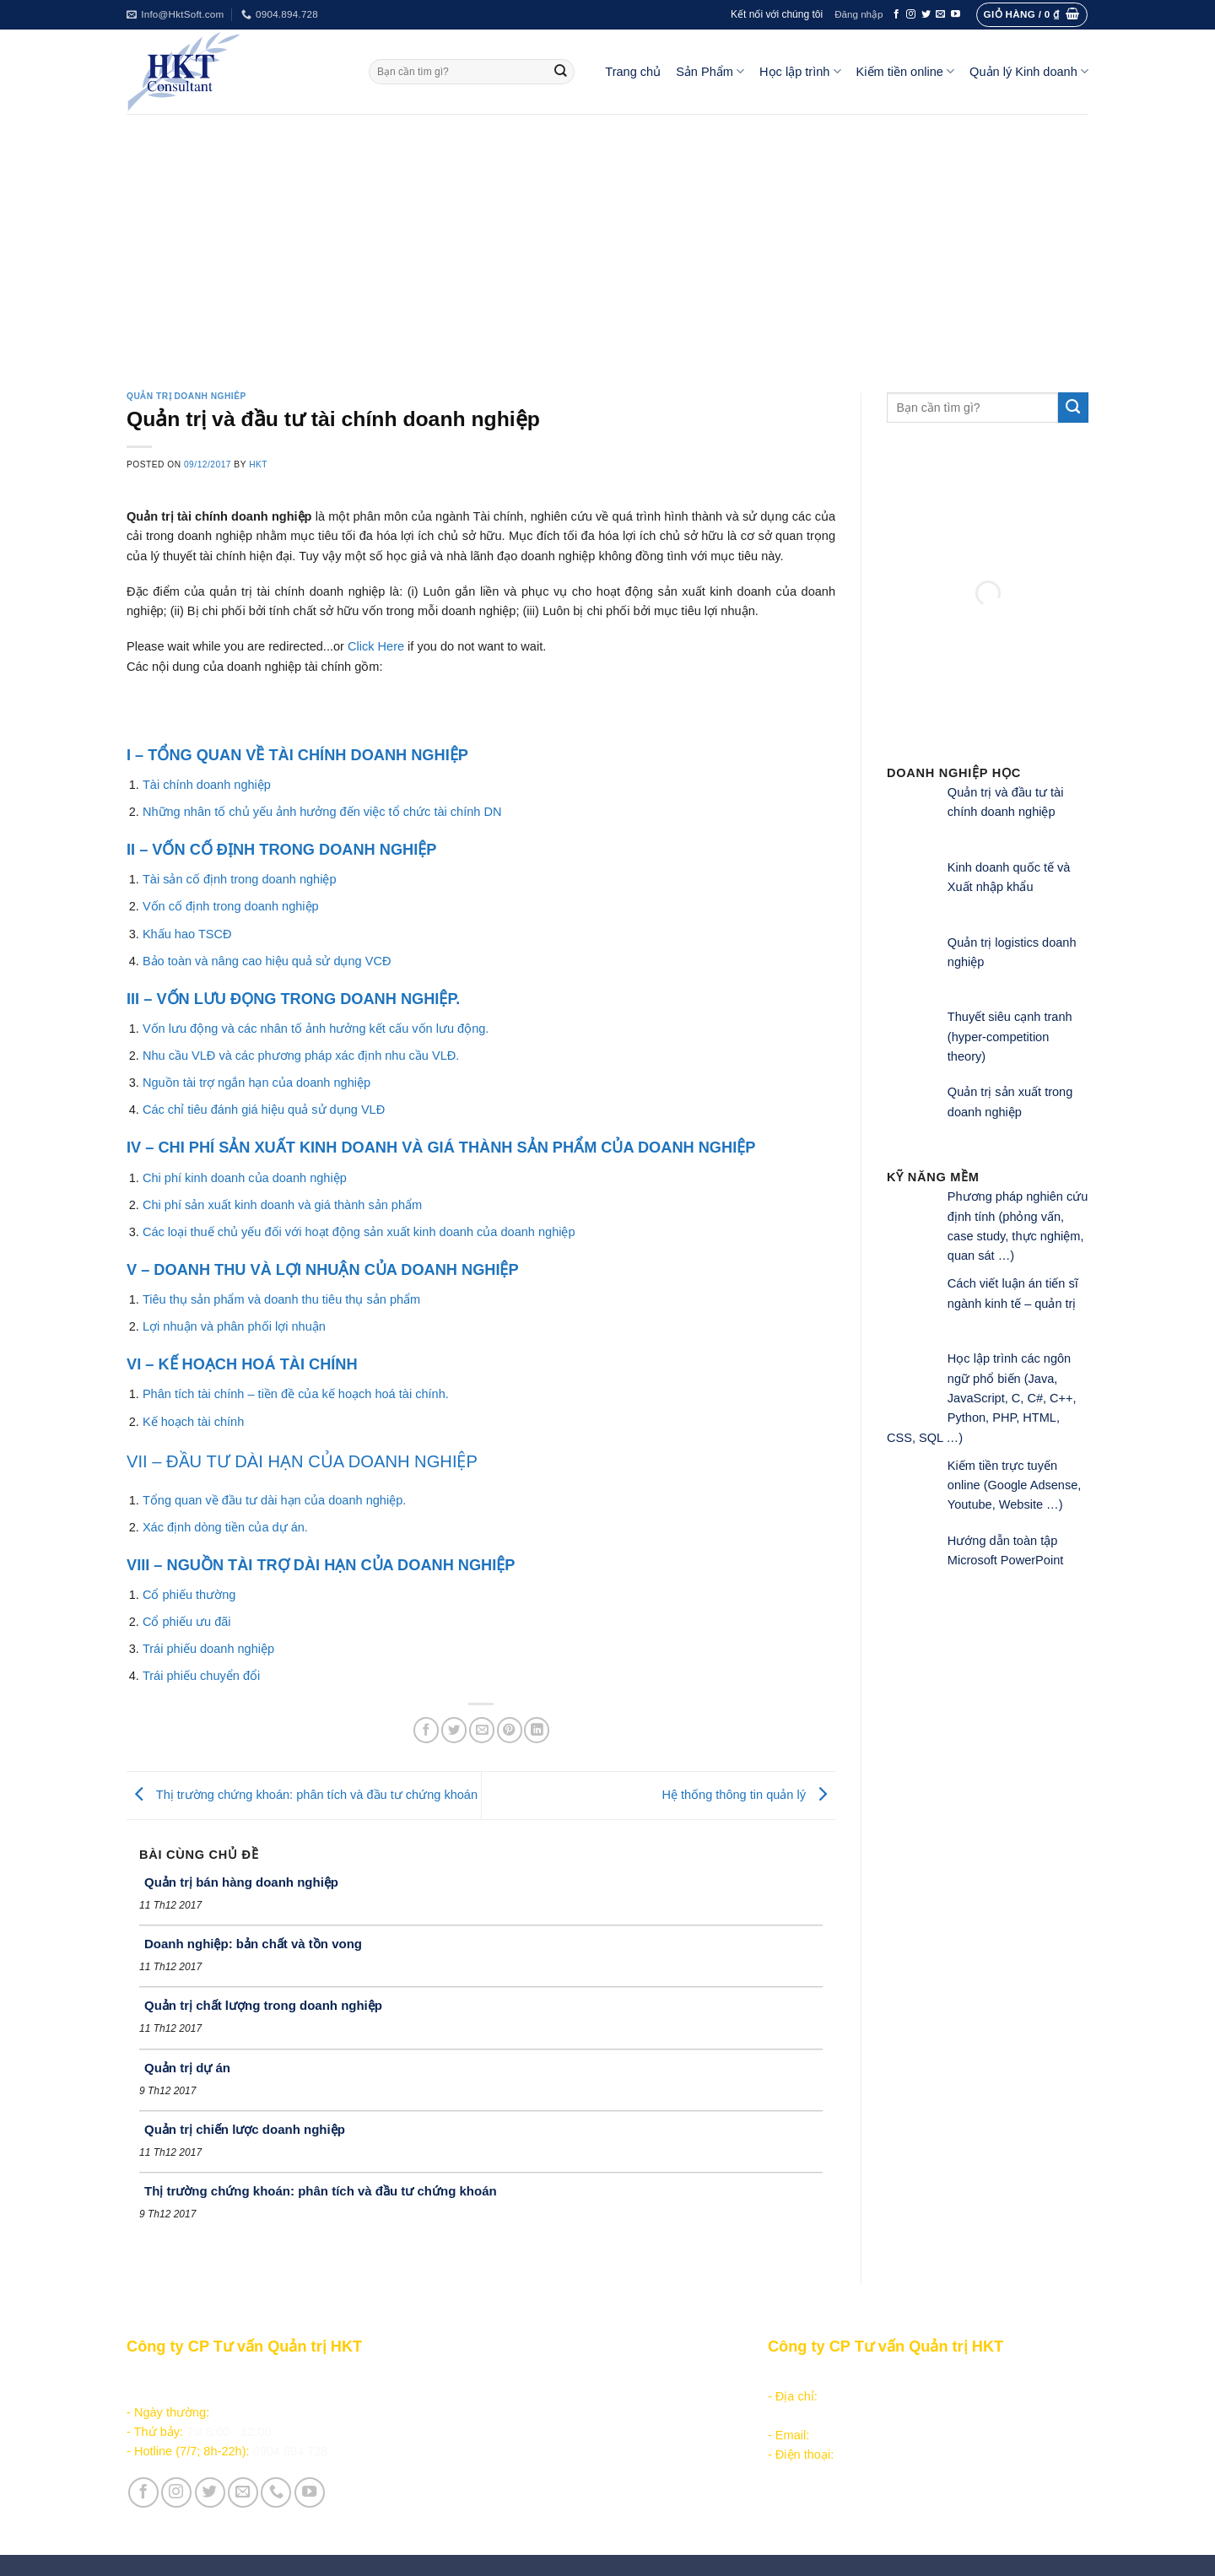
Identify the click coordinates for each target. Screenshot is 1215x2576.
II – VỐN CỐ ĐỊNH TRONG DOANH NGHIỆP (281, 849)
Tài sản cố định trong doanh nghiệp (240, 879)
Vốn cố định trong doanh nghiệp (231, 906)
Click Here (376, 646)
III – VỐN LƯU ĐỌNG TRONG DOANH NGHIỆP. (293, 999)
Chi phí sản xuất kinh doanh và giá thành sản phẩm (282, 1205)
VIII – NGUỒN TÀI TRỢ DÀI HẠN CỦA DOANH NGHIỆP (321, 1565)
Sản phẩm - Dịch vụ (499, 2376)
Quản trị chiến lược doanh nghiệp (244, 2129)
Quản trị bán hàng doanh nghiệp (241, 1882)
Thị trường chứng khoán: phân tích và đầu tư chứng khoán (302, 1794)
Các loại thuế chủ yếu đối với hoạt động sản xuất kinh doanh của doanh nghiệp (359, 1232)
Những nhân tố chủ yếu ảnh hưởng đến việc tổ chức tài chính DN (322, 811)
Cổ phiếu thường (189, 1594)
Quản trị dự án (187, 2067)
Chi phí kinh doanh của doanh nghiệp (245, 1178)
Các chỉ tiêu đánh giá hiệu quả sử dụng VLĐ (264, 1109)
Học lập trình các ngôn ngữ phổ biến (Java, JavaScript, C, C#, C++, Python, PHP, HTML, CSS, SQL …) (982, 1398)
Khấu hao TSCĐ (187, 934)
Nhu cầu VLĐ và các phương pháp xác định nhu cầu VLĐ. (301, 1055)
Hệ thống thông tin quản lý (748, 1794)
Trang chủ (633, 71)
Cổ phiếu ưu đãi (187, 1621)
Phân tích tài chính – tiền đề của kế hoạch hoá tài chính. (296, 1394)
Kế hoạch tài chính (193, 1421)
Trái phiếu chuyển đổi (201, 1675)
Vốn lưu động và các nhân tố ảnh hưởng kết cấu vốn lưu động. (316, 1028)
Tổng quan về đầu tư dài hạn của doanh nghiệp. (274, 1500)
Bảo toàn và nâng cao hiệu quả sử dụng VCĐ (267, 961)
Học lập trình (799, 71)
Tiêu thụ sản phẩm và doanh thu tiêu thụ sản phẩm (281, 1299)
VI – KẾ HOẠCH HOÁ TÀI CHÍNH (242, 1364)
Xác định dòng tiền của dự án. (225, 1527)
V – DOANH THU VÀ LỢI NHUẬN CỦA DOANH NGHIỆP (323, 1269)
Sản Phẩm (710, 71)
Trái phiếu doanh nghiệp (208, 1648)
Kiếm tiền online (905, 71)
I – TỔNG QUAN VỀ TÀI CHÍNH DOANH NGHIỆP (297, 755)
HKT (258, 464)
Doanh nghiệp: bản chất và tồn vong (253, 1943)
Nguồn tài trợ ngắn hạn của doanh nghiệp (256, 1082)
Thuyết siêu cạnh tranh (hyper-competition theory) (1010, 1036)
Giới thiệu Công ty (496, 2483)
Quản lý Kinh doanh (1028, 71)
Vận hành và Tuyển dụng (516, 2503)
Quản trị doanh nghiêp (186, 396)
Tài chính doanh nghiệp (207, 784)
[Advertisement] (607, 240)
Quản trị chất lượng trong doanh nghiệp (263, 2005)
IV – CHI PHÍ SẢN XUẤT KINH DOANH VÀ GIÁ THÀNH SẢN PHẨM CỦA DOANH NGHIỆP (441, 1147)
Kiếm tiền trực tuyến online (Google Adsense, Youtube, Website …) (1015, 1485)
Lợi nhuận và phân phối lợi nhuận (234, 1326)
